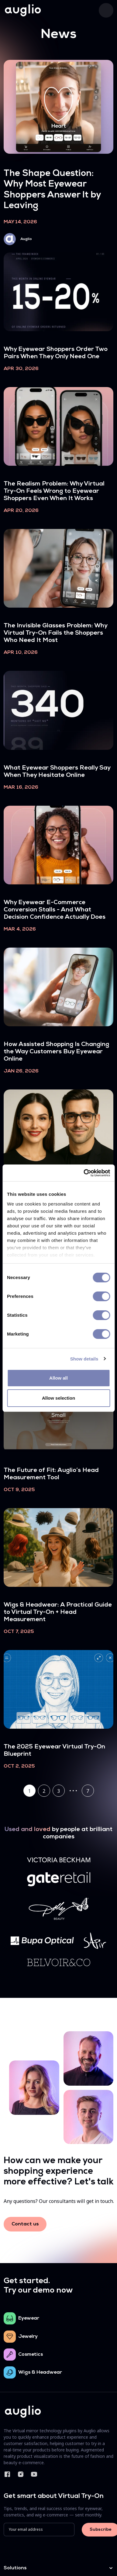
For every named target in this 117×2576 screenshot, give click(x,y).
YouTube (34, 2474)
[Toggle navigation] (106, 10)
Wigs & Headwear (40, 2372)
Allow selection (58, 1398)
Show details (84, 1358)
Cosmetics (30, 2354)
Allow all (58, 1378)
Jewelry (28, 2336)
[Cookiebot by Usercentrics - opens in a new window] (84, 1173)
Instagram (20, 2474)
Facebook (7, 2474)
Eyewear (28, 2318)
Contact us (25, 2224)
